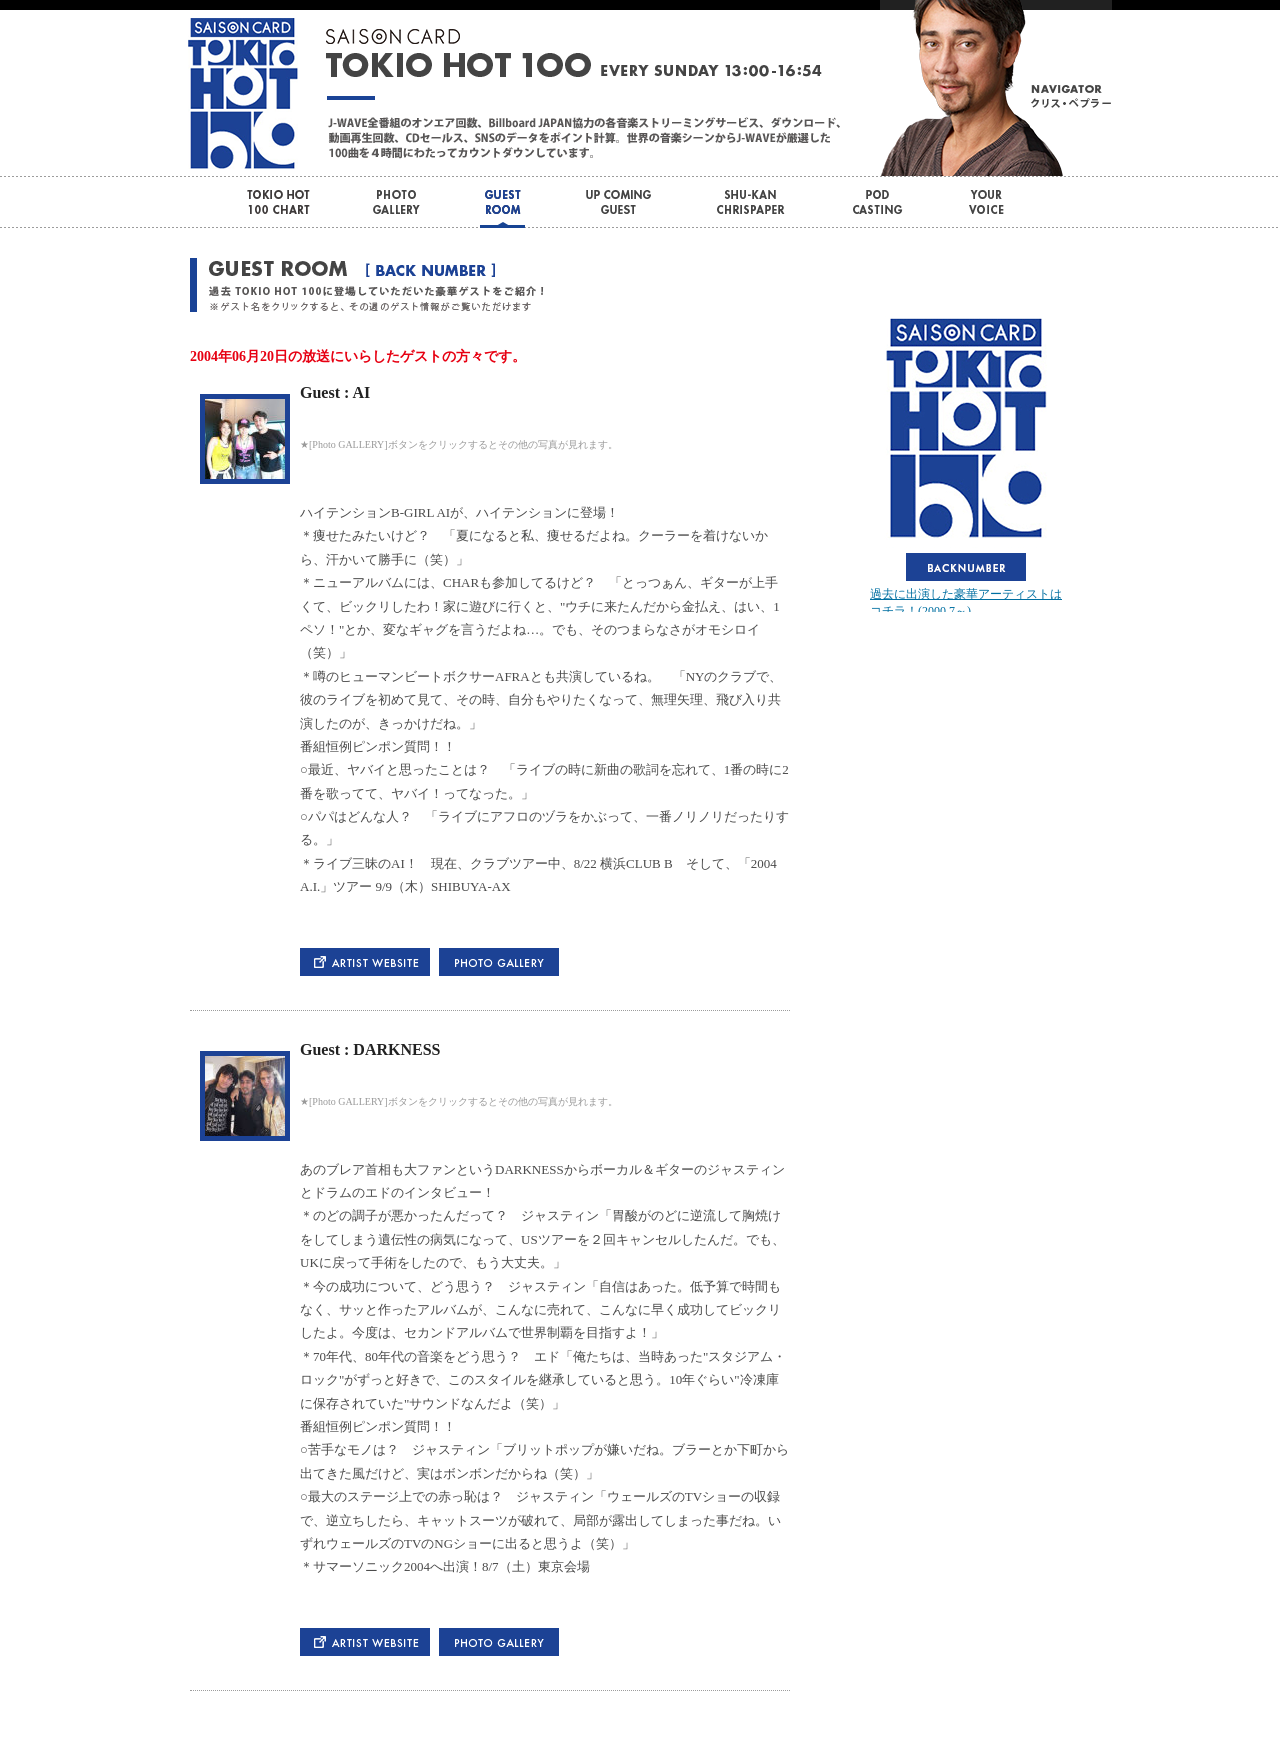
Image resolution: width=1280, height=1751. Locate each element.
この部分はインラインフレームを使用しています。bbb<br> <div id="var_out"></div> (966, 462)
